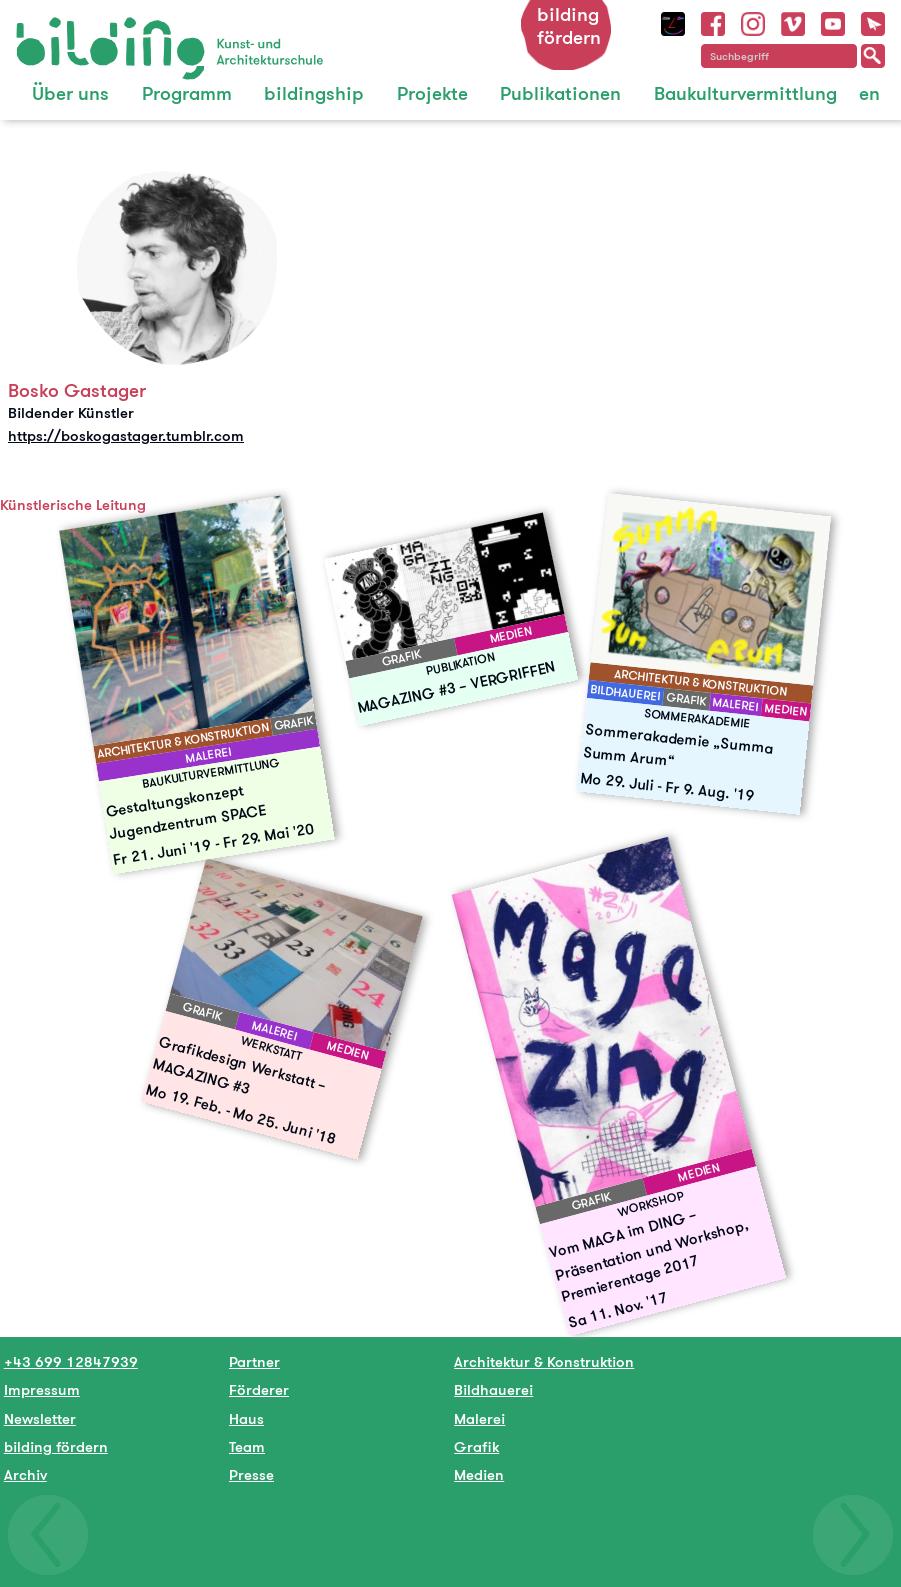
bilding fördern (569, 26)
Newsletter (40, 1418)
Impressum (42, 1389)
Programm (187, 93)
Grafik (476, 1446)
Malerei (479, 1418)
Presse (251, 1474)
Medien (479, 1474)
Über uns (70, 93)
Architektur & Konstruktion (544, 1361)
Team (247, 1446)
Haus (246, 1418)
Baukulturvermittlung (745, 93)
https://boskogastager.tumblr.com (126, 435)
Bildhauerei (493, 1389)
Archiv (25, 1474)
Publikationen (560, 93)
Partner (254, 1361)
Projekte (432, 93)
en (869, 93)
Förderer (259, 1389)
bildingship (314, 93)
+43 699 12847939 (71, 1361)
